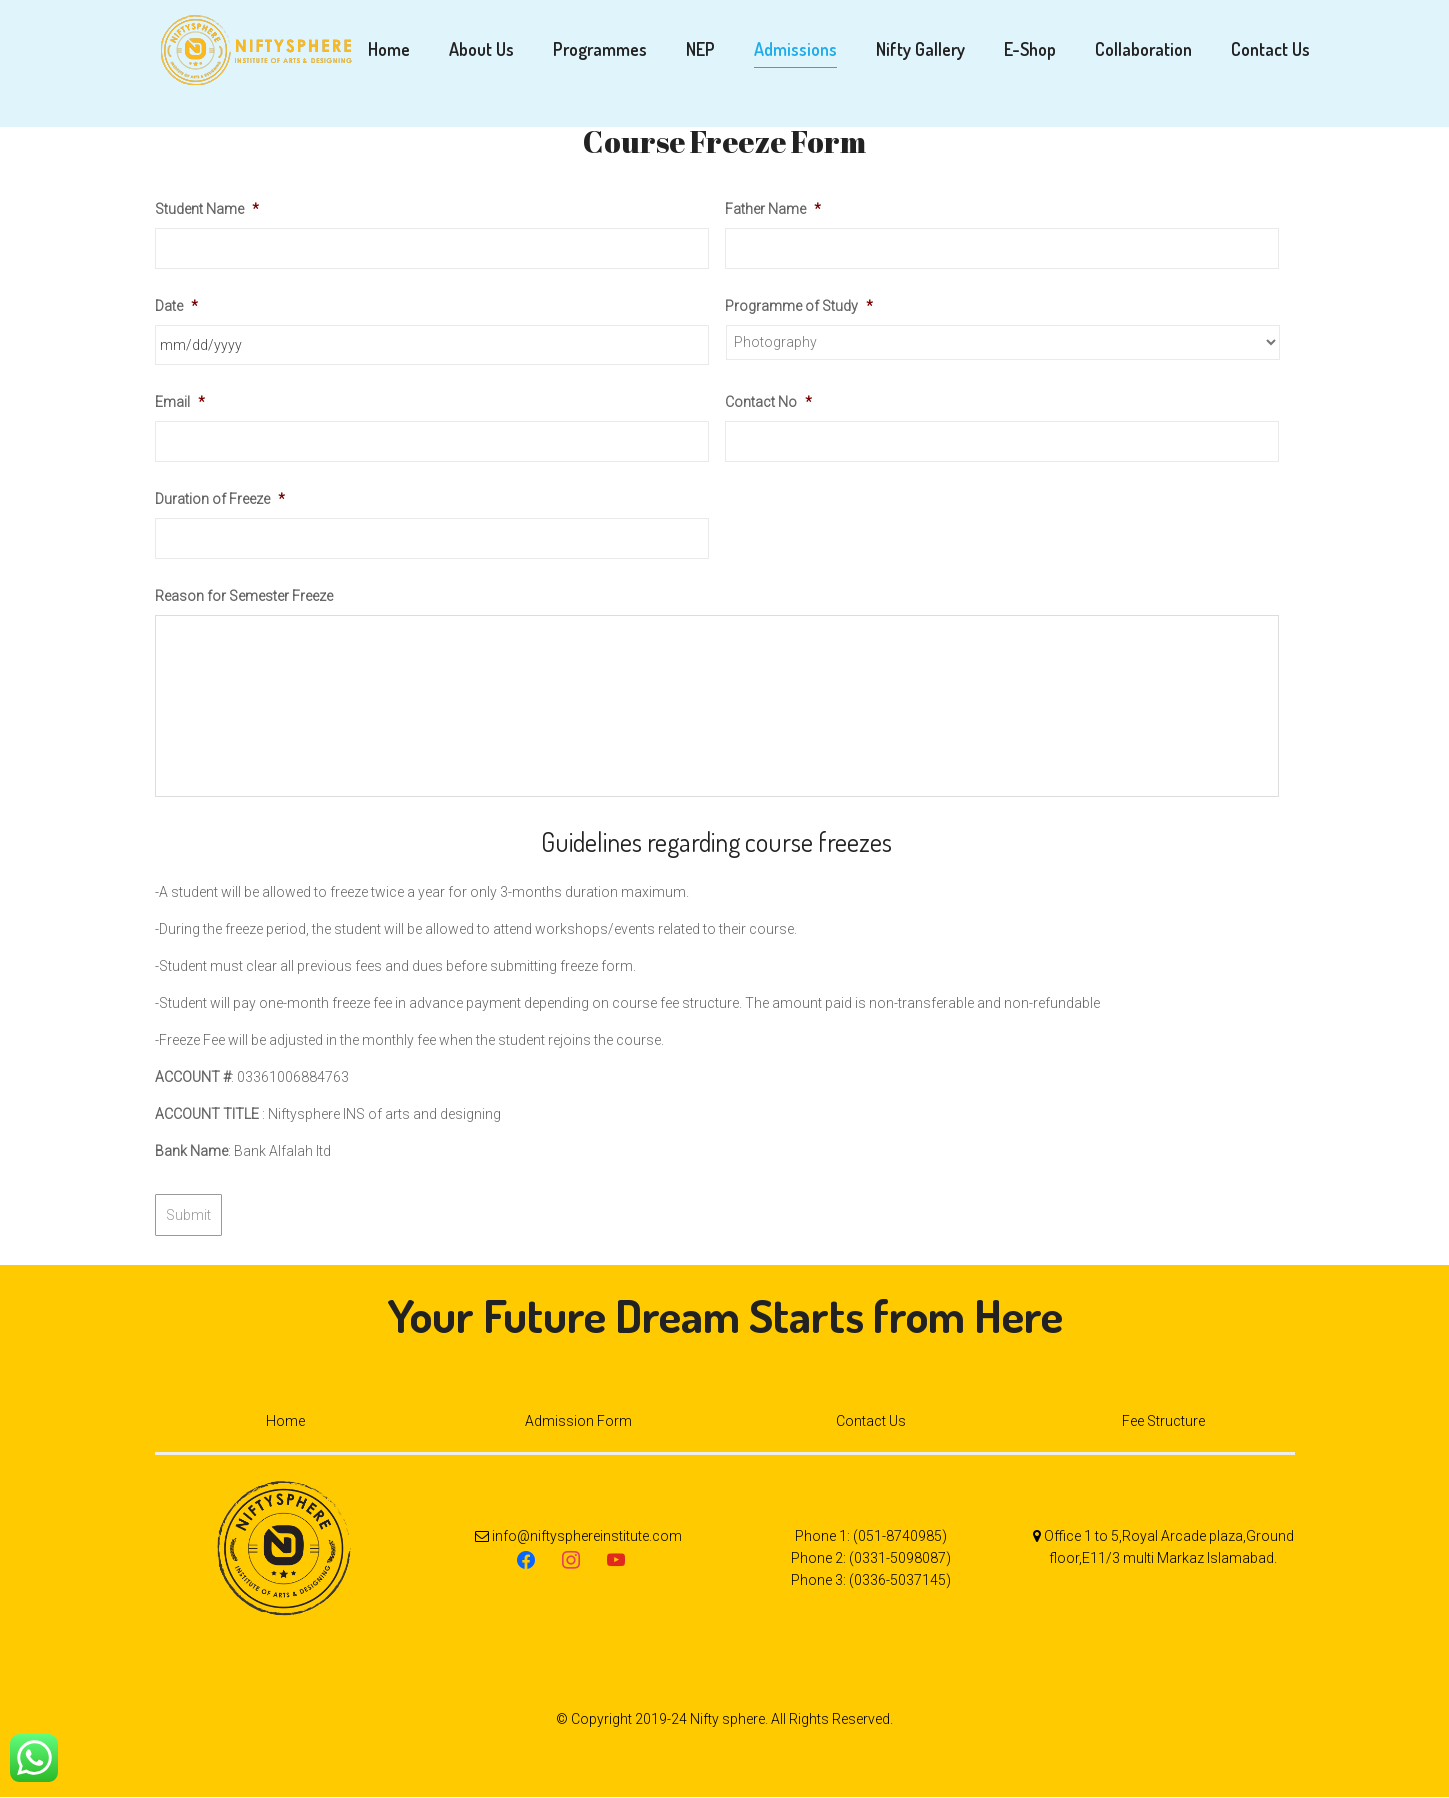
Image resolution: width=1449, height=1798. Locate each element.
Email (180, 407)
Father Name (773, 213)
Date (176, 310)
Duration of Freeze (220, 503)
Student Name (207, 213)
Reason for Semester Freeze (244, 600)
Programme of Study (799, 310)
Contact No (768, 407)
